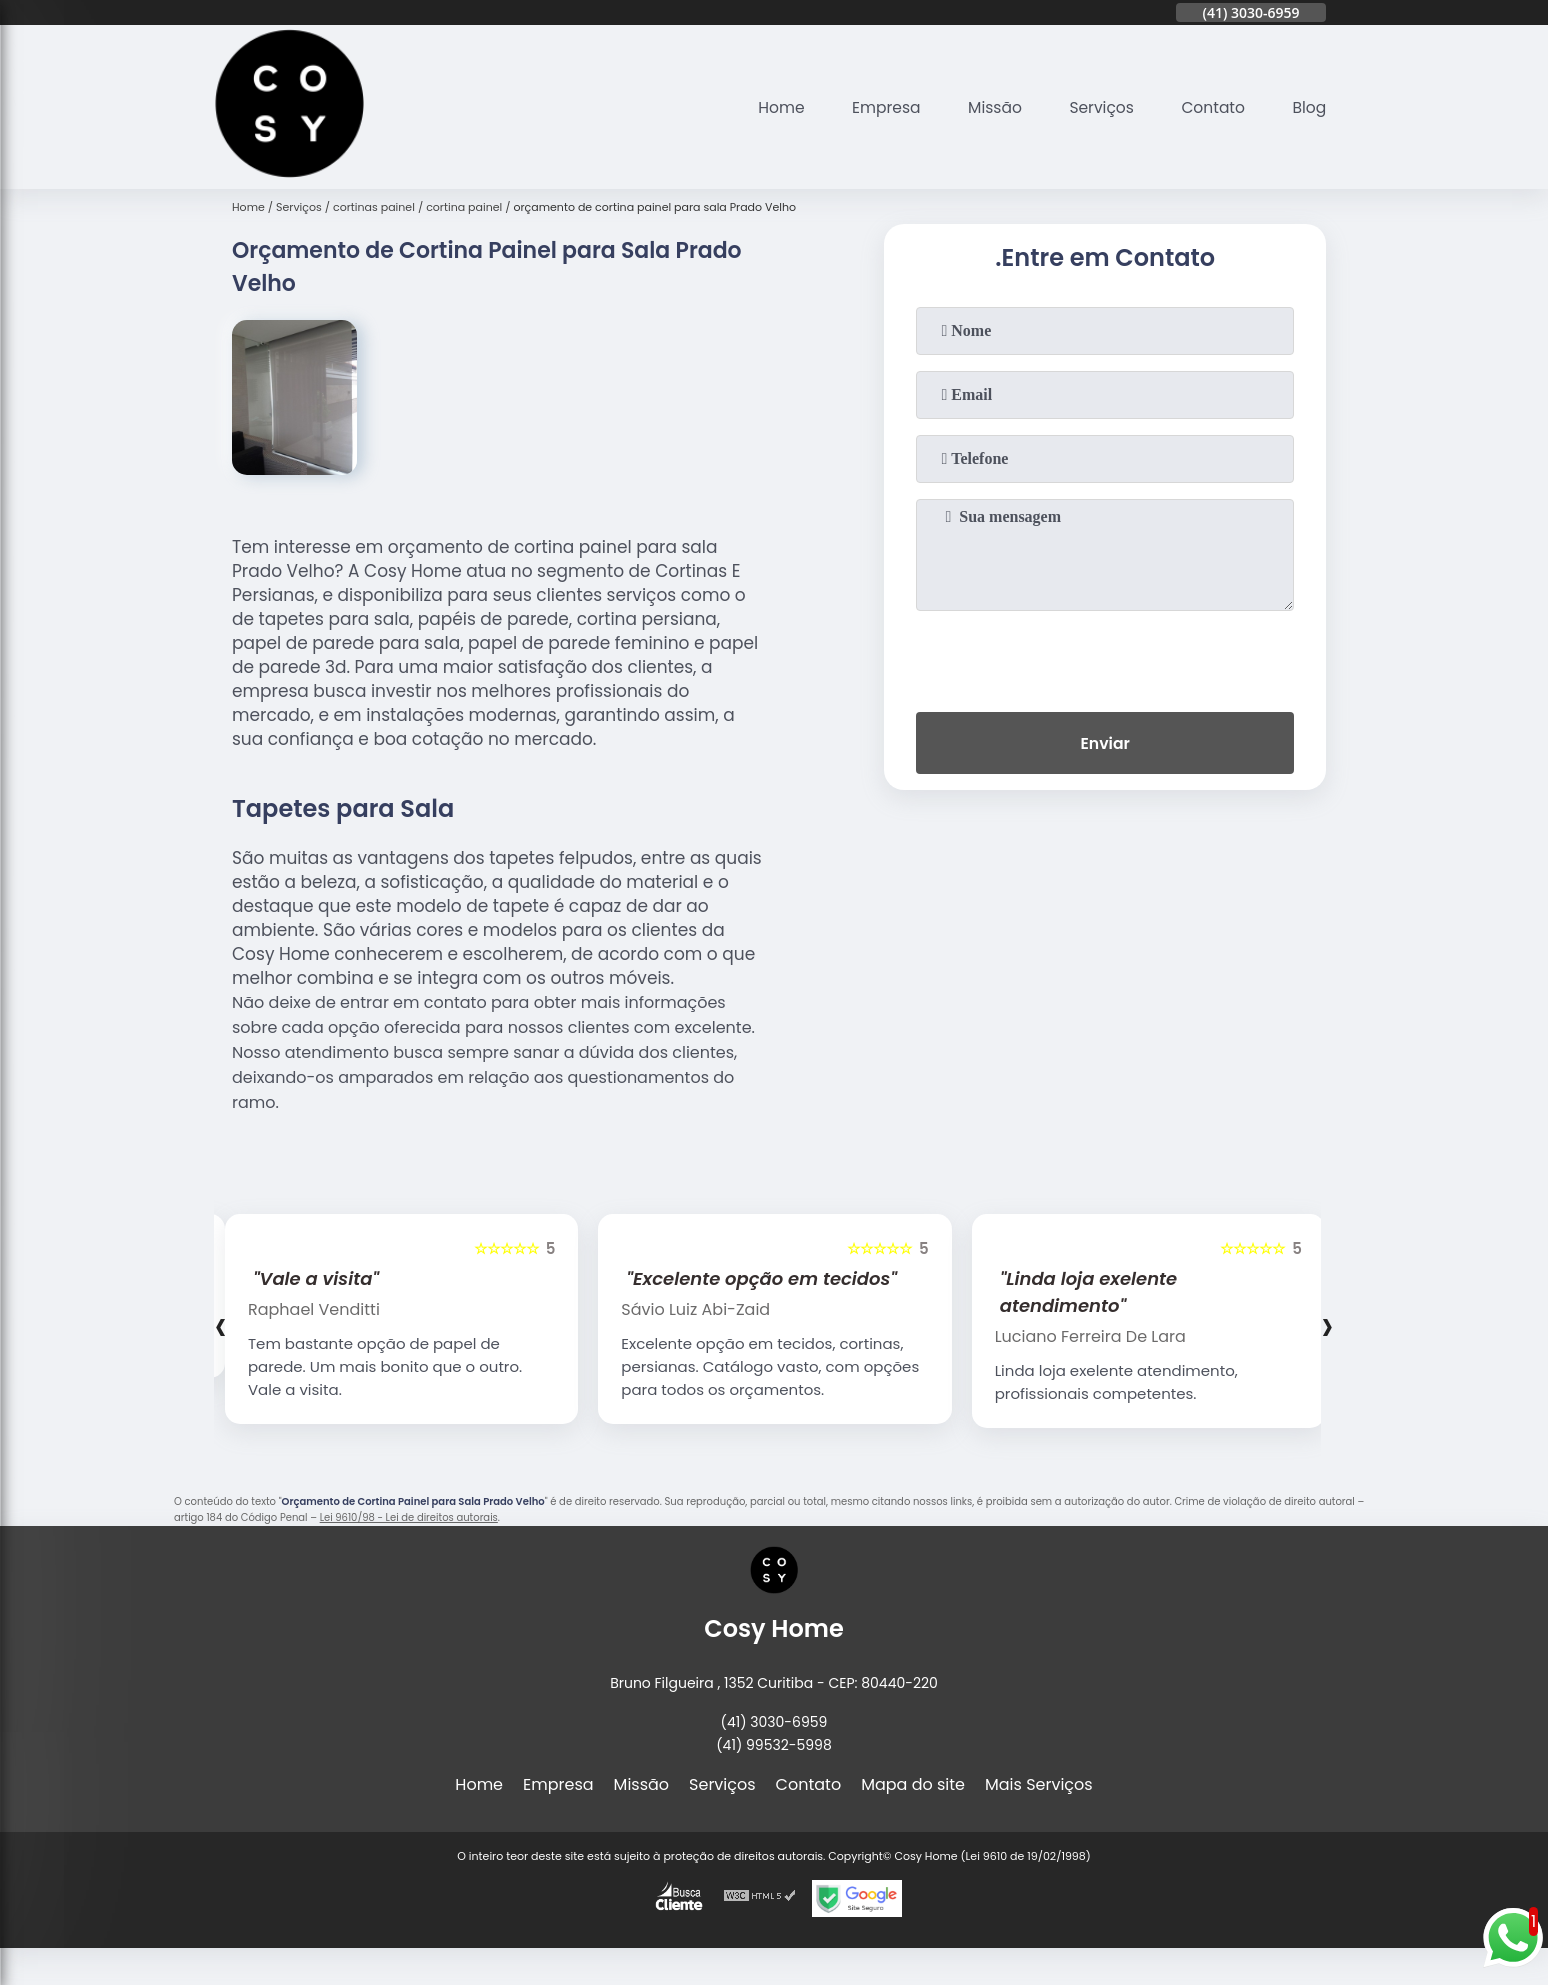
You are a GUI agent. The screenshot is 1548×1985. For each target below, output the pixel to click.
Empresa (876, 107)
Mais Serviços (1039, 1784)
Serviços (1096, 107)
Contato (1211, 107)
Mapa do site (913, 1784)
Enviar (1105, 744)
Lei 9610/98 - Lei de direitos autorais (409, 1517)
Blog (1308, 107)
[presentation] (1105, 657)
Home (769, 107)
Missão (987, 107)
